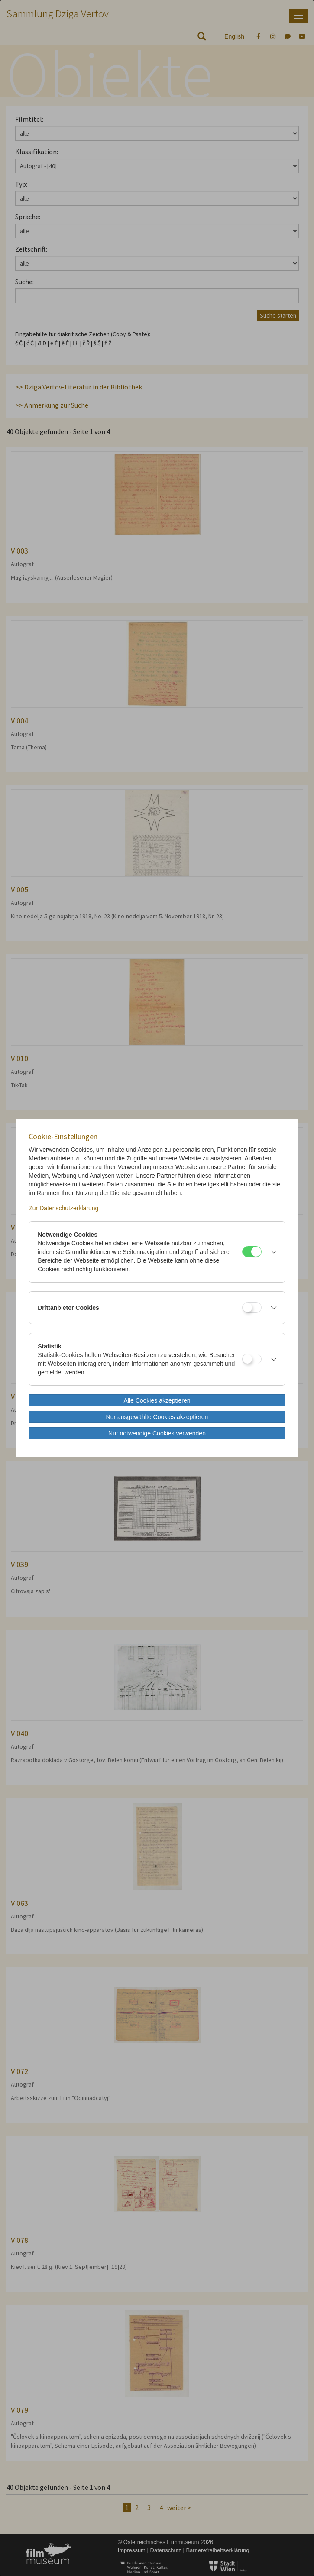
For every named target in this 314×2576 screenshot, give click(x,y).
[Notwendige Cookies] (252, 1251)
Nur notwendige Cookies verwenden (157, 1433)
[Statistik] (252, 1359)
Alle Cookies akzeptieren (156, 1400)
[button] (271, 1251)
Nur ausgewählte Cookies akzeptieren (157, 1416)
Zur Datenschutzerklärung (63, 1208)
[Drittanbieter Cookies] (252, 1307)
